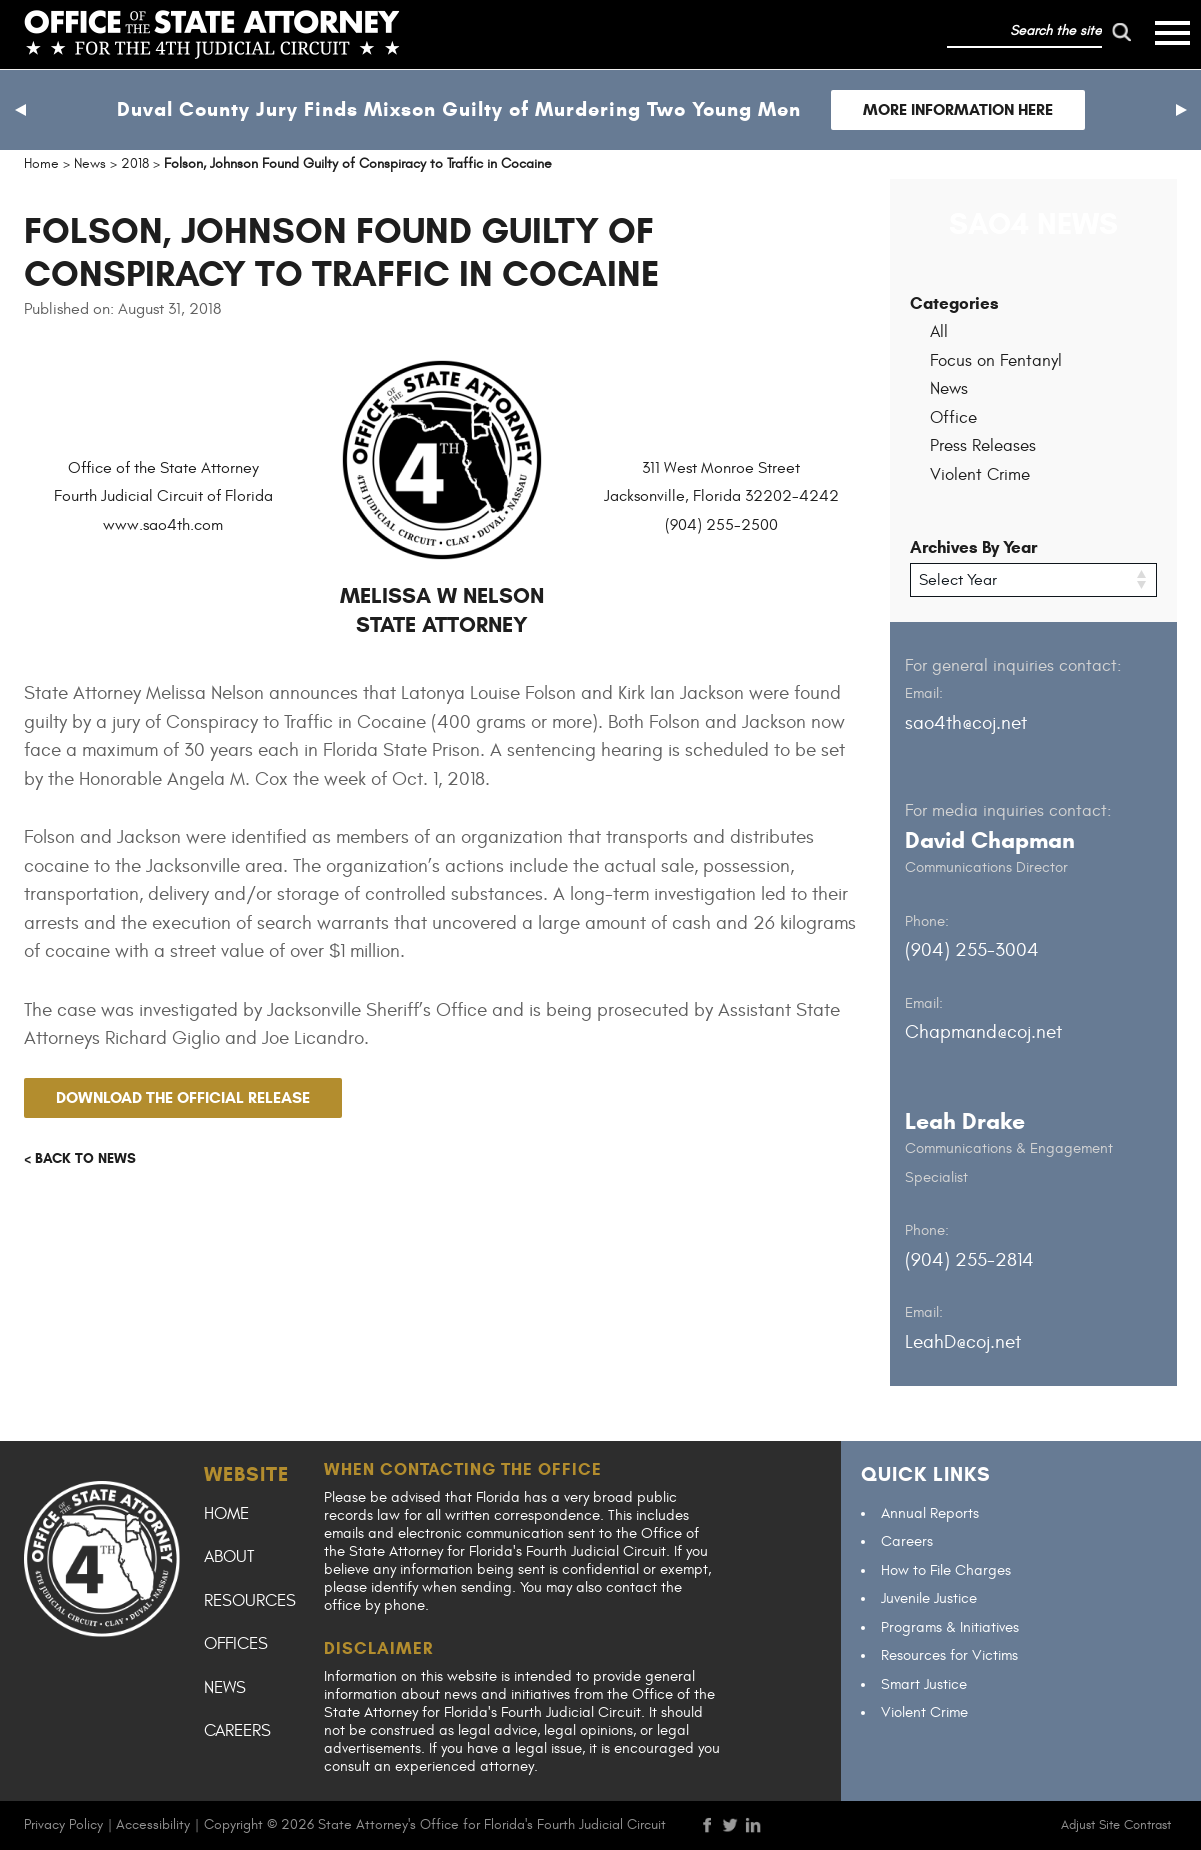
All (939, 332)
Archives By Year (973, 547)
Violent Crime (980, 475)
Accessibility (153, 1824)
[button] (20, 110)
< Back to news (80, 1158)
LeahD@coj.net (963, 1342)
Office (953, 418)
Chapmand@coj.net (983, 1032)
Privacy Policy (63, 1824)
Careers (237, 1731)
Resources (250, 1601)
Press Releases (983, 446)
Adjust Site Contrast (1116, 1825)
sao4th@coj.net (966, 723)
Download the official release (183, 1097)
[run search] (1122, 32)
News (949, 389)
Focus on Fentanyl (996, 361)
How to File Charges (946, 1570)
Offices (236, 1644)
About (229, 1557)
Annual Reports (930, 1513)
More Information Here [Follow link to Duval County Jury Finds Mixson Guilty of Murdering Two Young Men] (958, 109)
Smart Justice (924, 1684)
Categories (954, 303)
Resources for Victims (949, 1655)
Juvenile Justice (929, 1598)
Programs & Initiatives (950, 1627)
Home (226, 1514)
